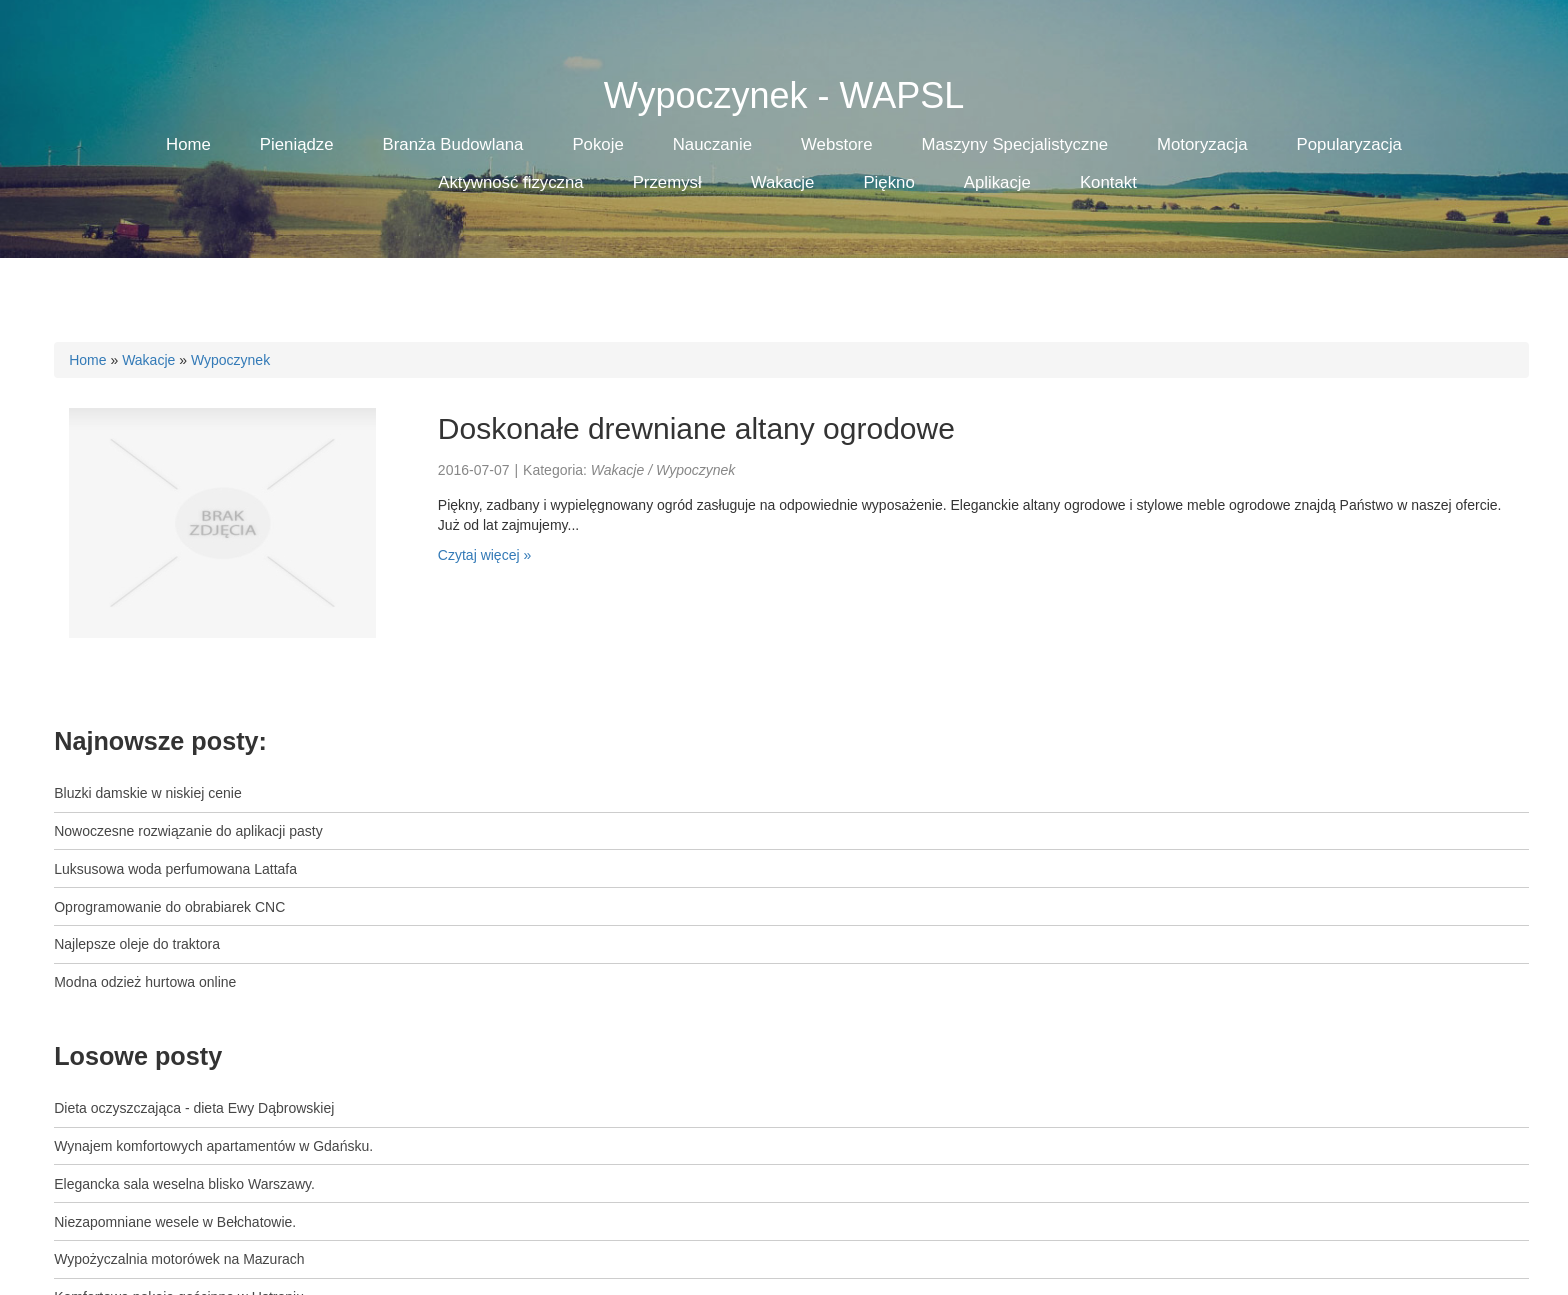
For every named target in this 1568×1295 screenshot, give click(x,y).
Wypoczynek (230, 360)
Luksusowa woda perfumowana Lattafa (175, 869)
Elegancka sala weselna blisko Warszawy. (184, 1184)
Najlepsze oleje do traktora (137, 944)
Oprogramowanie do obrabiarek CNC (169, 907)
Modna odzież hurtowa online (145, 982)
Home (87, 360)
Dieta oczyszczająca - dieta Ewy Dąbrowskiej (194, 1108)
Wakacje (148, 360)
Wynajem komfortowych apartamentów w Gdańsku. (213, 1146)
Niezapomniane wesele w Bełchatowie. (175, 1222)
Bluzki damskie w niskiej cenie (148, 793)
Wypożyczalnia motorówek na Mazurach (179, 1259)
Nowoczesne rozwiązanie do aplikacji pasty (188, 831)
